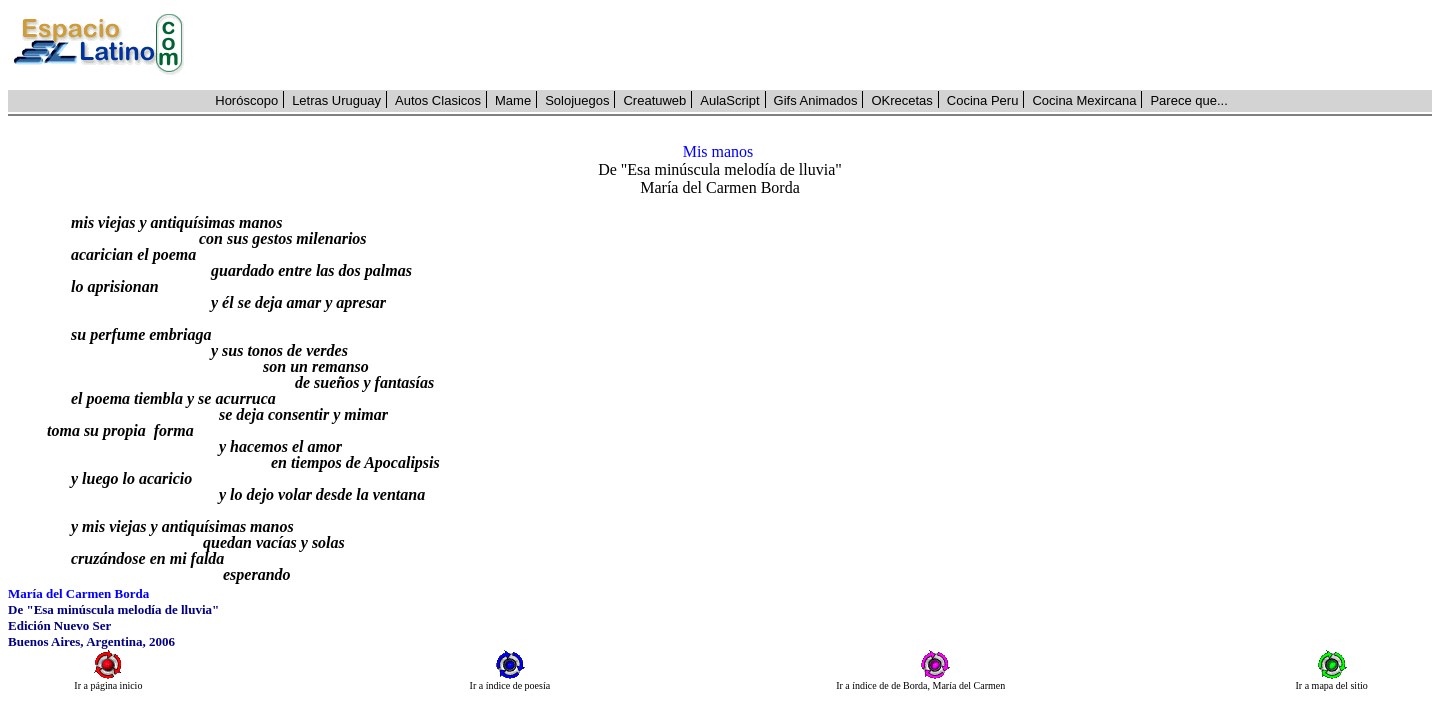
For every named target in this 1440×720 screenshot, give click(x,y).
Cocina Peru (983, 100)
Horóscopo (246, 100)
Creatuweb (654, 100)
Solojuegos (577, 100)
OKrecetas (901, 100)
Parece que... (1188, 100)
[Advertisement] (819, 45)
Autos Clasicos (438, 100)
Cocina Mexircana (1084, 100)
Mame (513, 100)
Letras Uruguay (336, 100)
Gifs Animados (816, 100)
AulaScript (729, 100)
